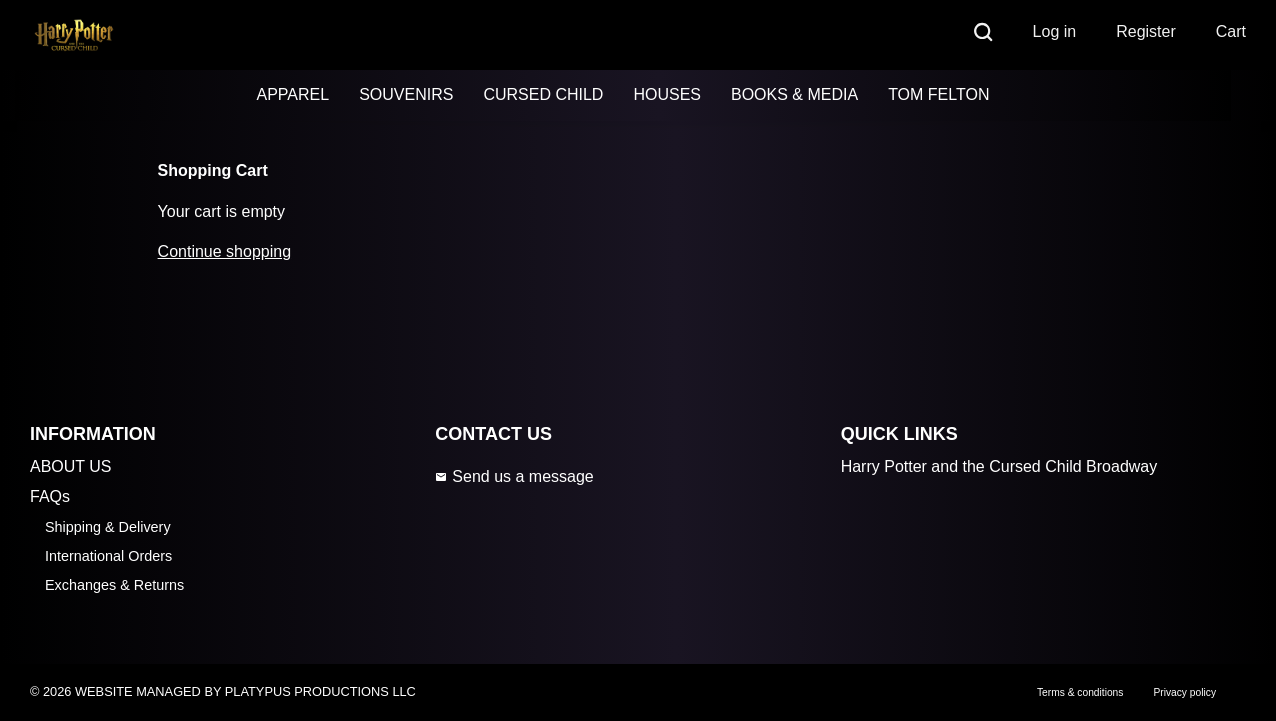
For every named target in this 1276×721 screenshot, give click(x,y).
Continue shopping (224, 251)
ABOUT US (71, 466)
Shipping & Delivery (108, 527)
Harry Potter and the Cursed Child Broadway (999, 466)
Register (1146, 31)
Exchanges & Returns (114, 585)
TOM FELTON (938, 94)
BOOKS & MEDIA (794, 94)
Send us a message (514, 476)
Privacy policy (1184, 692)
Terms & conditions (1080, 692)
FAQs (50, 496)
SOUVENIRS (406, 94)
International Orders (108, 556)
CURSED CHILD (543, 94)
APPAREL (293, 94)
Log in (1055, 31)
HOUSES (667, 94)
